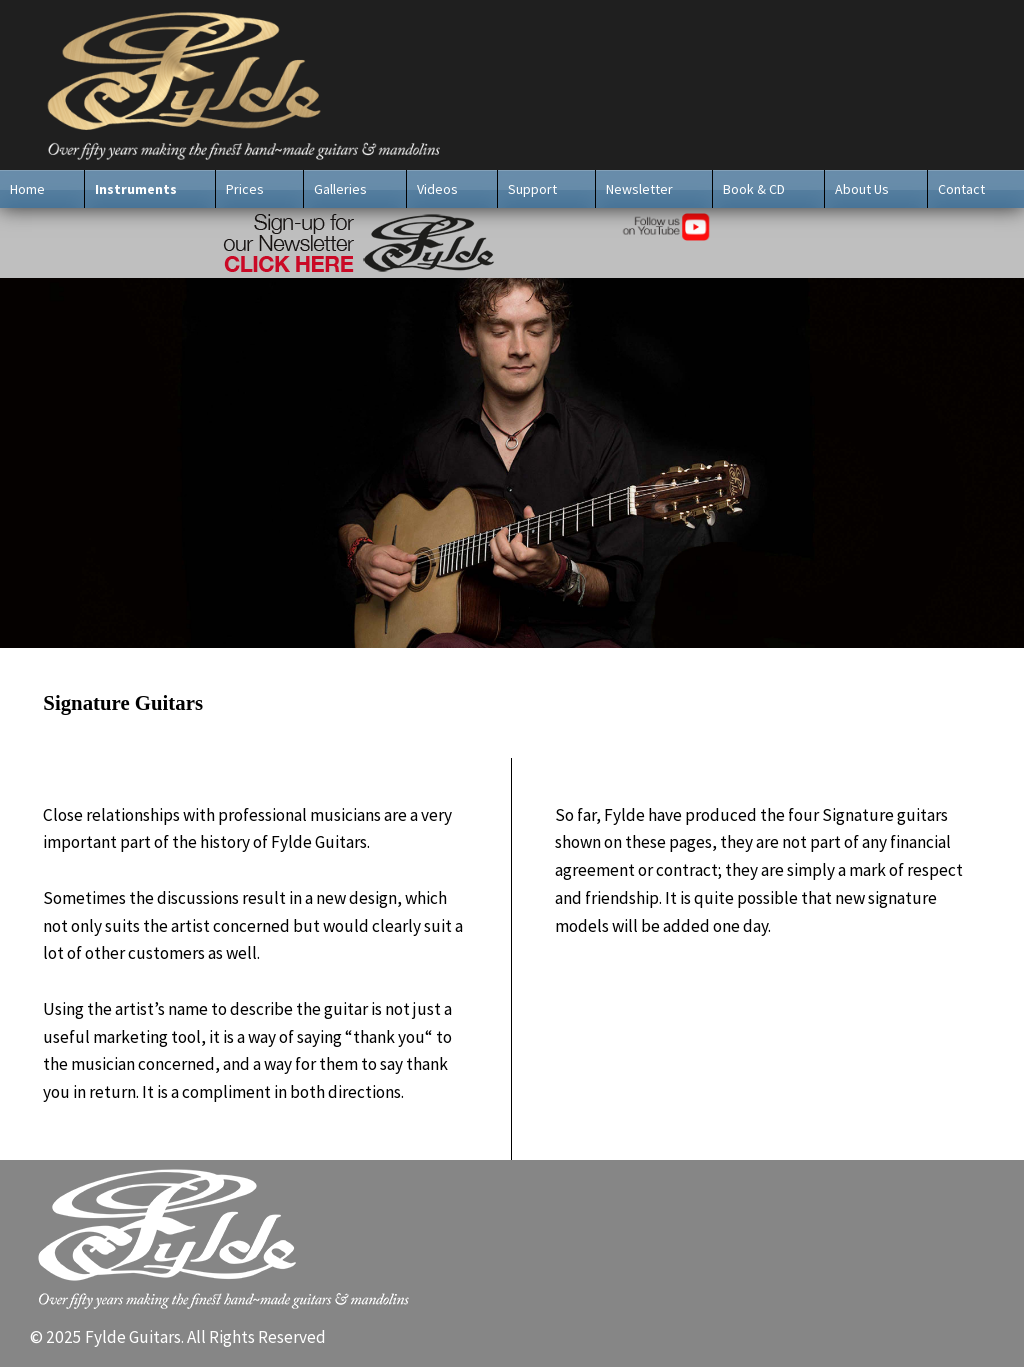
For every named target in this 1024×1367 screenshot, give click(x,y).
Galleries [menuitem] (340, 189)
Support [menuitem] (532, 189)
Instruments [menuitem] (136, 189)
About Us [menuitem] (862, 189)
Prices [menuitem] (245, 189)
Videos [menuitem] (437, 189)
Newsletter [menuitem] (639, 189)
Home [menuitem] (27, 189)
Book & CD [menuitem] (754, 189)
